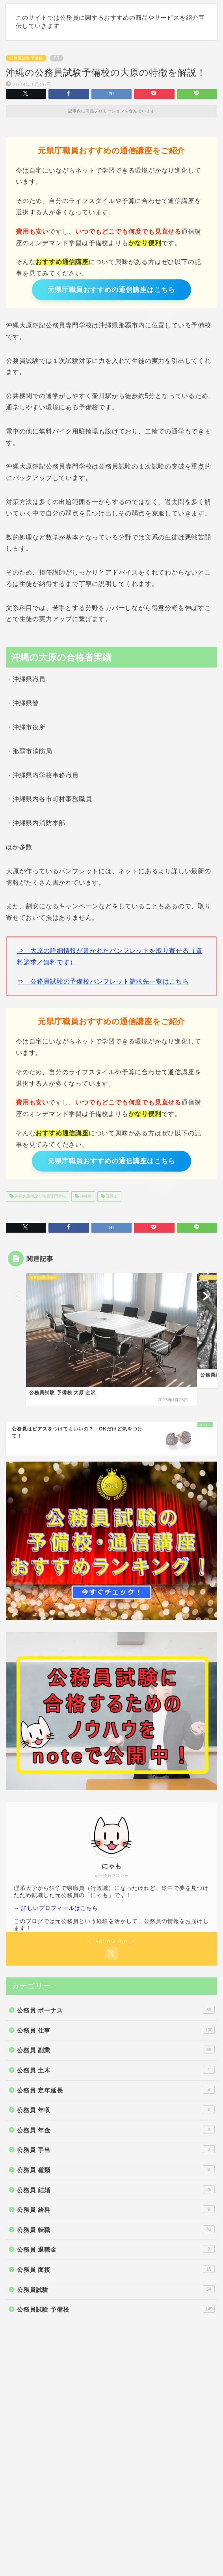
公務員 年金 (116, 2129)
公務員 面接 (116, 2269)
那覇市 (111, 1196)
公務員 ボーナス (116, 2010)
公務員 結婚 (116, 2189)
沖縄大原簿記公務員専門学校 (39, 1196)
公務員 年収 (116, 2109)
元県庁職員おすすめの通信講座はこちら (111, 290)
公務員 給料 (116, 2209)
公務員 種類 (116, 2169)
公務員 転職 (116, 2229)
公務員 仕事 (116, 2030)
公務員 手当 (116, 2149)
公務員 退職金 (116, 2249)
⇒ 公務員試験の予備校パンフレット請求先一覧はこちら (103, 981)
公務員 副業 (116, 2049)
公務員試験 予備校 (26, 58)
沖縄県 (85, 1196)
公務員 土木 (116, 2070)
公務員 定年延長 (116, 2090)
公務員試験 (116, 2289)
